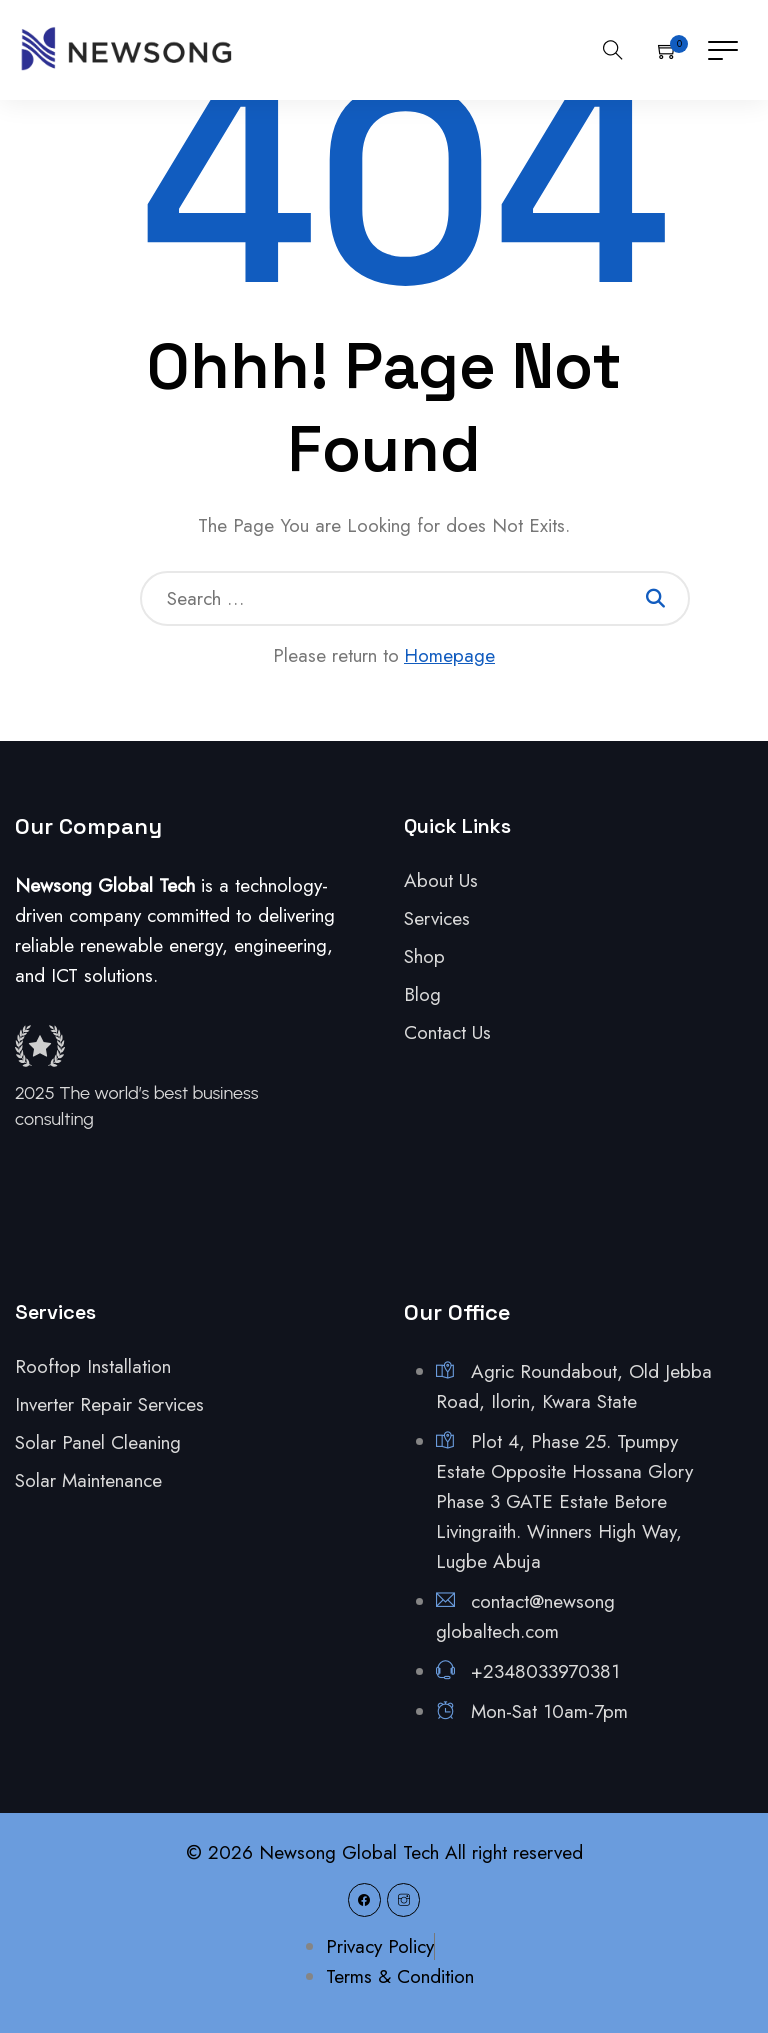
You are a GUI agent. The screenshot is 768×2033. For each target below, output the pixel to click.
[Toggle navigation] (723, 50)
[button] (668, 50)
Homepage (449, 655)
